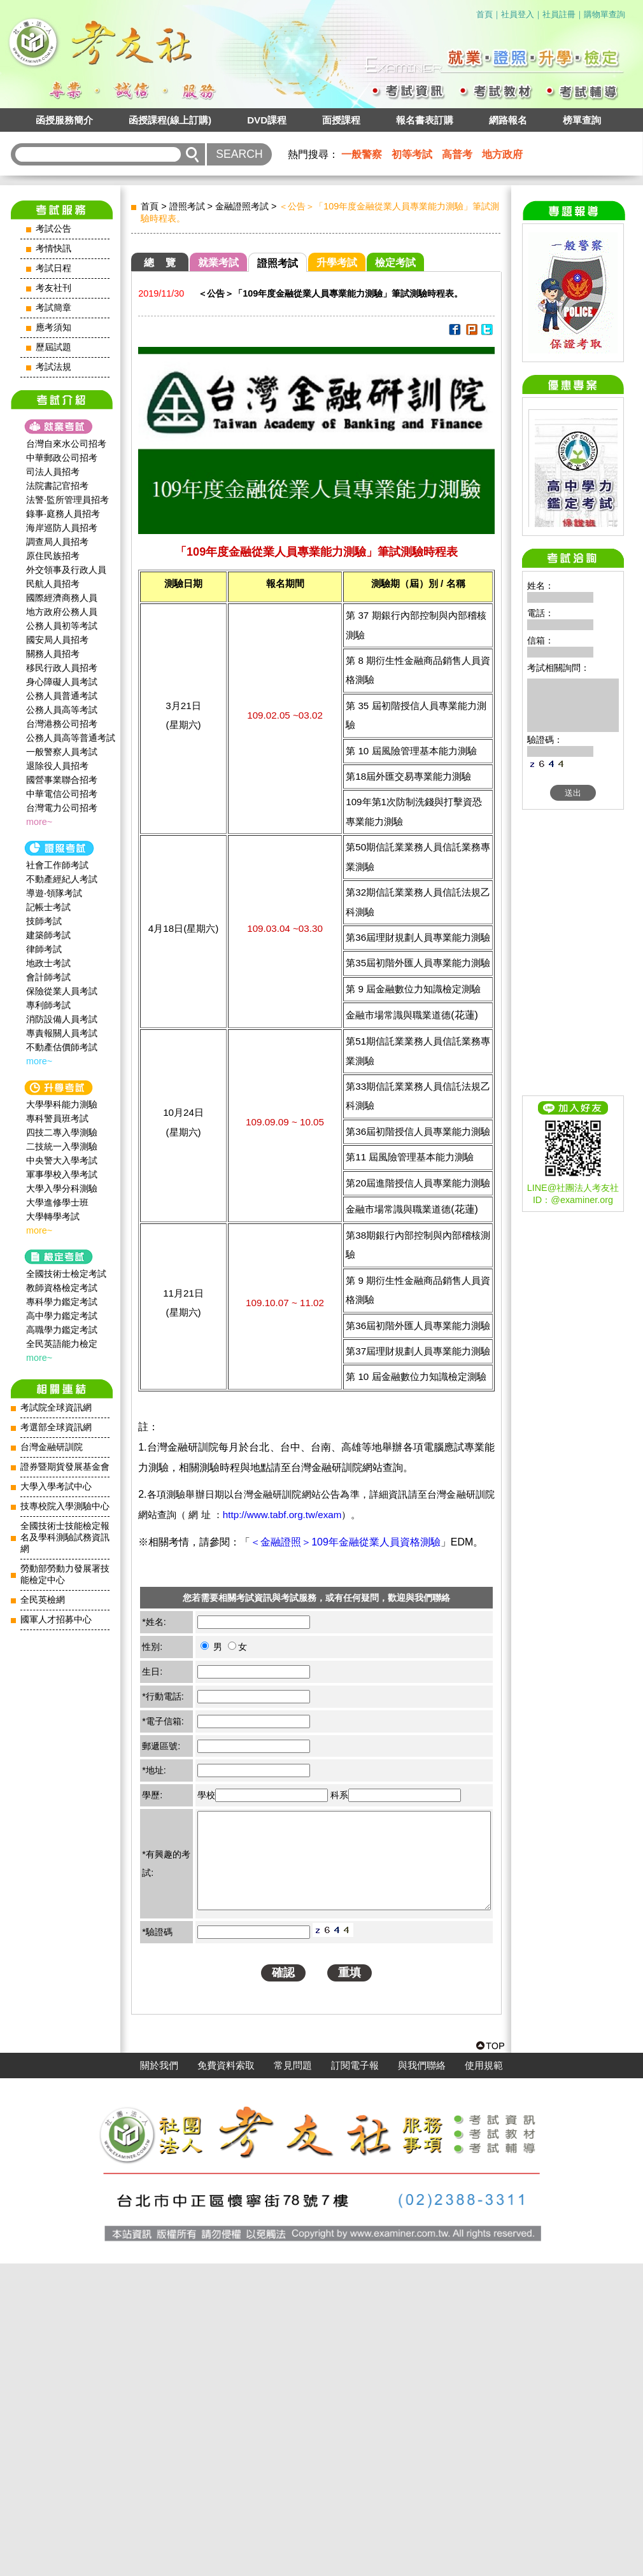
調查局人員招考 (57, 542)
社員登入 (517, 14)
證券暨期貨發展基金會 (65, 1467)
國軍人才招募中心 (56, 1619)
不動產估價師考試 (61, 1047)
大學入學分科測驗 (61, 1188)
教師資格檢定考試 (61, 1288)
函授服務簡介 (64, 120)
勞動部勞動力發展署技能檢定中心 (65, 1574)
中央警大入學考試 (61, 1160)
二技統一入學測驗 (61, 1146)
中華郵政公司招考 (61, 458)
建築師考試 (48, 935)
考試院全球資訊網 (56, 1407)
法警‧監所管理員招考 (67, 500)
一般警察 (361, 154)
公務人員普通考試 (61, 696)
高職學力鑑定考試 (61, 1330)
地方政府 (502, 154)
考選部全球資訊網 (56, 1427)
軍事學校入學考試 (61, 1174)
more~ (39, 822)
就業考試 (218, 262)
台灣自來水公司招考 (66, 444)
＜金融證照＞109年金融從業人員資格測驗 (345, 1542)
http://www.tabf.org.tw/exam (282, 1514)
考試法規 (53, 367)
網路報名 (508, 120)
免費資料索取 (226, 2378)
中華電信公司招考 (61, 794)
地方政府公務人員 (61, 612)
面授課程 (341, 120)
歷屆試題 (53, 347)
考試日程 (53, 268)
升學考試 (336, 262)
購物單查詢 (604, 14)
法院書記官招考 (57, 486)
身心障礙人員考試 (61, 682)
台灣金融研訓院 (51, 1447)
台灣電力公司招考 (61, 808)
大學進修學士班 (57, 1202)
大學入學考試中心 (56, 1486)
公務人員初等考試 (61, 626)
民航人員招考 (53, 584)
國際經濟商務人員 (61, 598)
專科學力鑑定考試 (61, 1302)
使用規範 (484, 2378)
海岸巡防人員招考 (61, 528)
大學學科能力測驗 (61, 1104)
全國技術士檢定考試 (66, 1274)
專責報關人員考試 (61, 1033)
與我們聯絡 (422, 2378)
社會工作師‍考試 (57, 865)
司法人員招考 (53, 472)
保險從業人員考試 (61, 991)
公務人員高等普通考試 (70, 738)
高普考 (457, 154)
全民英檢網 (42, 1600)
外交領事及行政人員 (66, 570)
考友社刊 (53, 288)
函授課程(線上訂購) (170, 120)
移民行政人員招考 (61, 668)
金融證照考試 (242, 206)
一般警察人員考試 (61, 752)
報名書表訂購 (424, 120)
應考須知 (53, 327)
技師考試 (44, 921)
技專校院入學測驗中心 (65, 1506)
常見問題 (293, 2378)
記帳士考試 (48, 907)
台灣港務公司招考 (61, 724)
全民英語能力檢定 (61, 1344)
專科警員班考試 (57, 1118)
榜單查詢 (582, 120)
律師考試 (44, 949)
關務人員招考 (53, 654)
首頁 (484, 14)
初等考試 (412, 154)
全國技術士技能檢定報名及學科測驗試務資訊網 (65, 1537)
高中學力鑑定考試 (61, 1316)
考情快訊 (53, 248)
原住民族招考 (53, 556)
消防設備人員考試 (61, 1019)
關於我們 (159, 2378)
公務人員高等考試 (61, 710)
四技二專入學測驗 (61, 1132)
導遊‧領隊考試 (54, 893)
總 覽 (160, 262)
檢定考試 (395, 262)
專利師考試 (48, 1005)
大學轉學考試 (53, 1216)
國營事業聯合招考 (61, 780)
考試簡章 (53, 308)
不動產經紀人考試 (61, 879)
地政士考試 (48, 963)
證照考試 (187, 206)
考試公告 (53, 229)
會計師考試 (48, 977)
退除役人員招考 (57, 766)
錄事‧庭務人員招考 (63, 514)
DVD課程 (266, 120)
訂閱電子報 (355, 2378)
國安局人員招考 (57, 640)
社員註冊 (559, 14)
